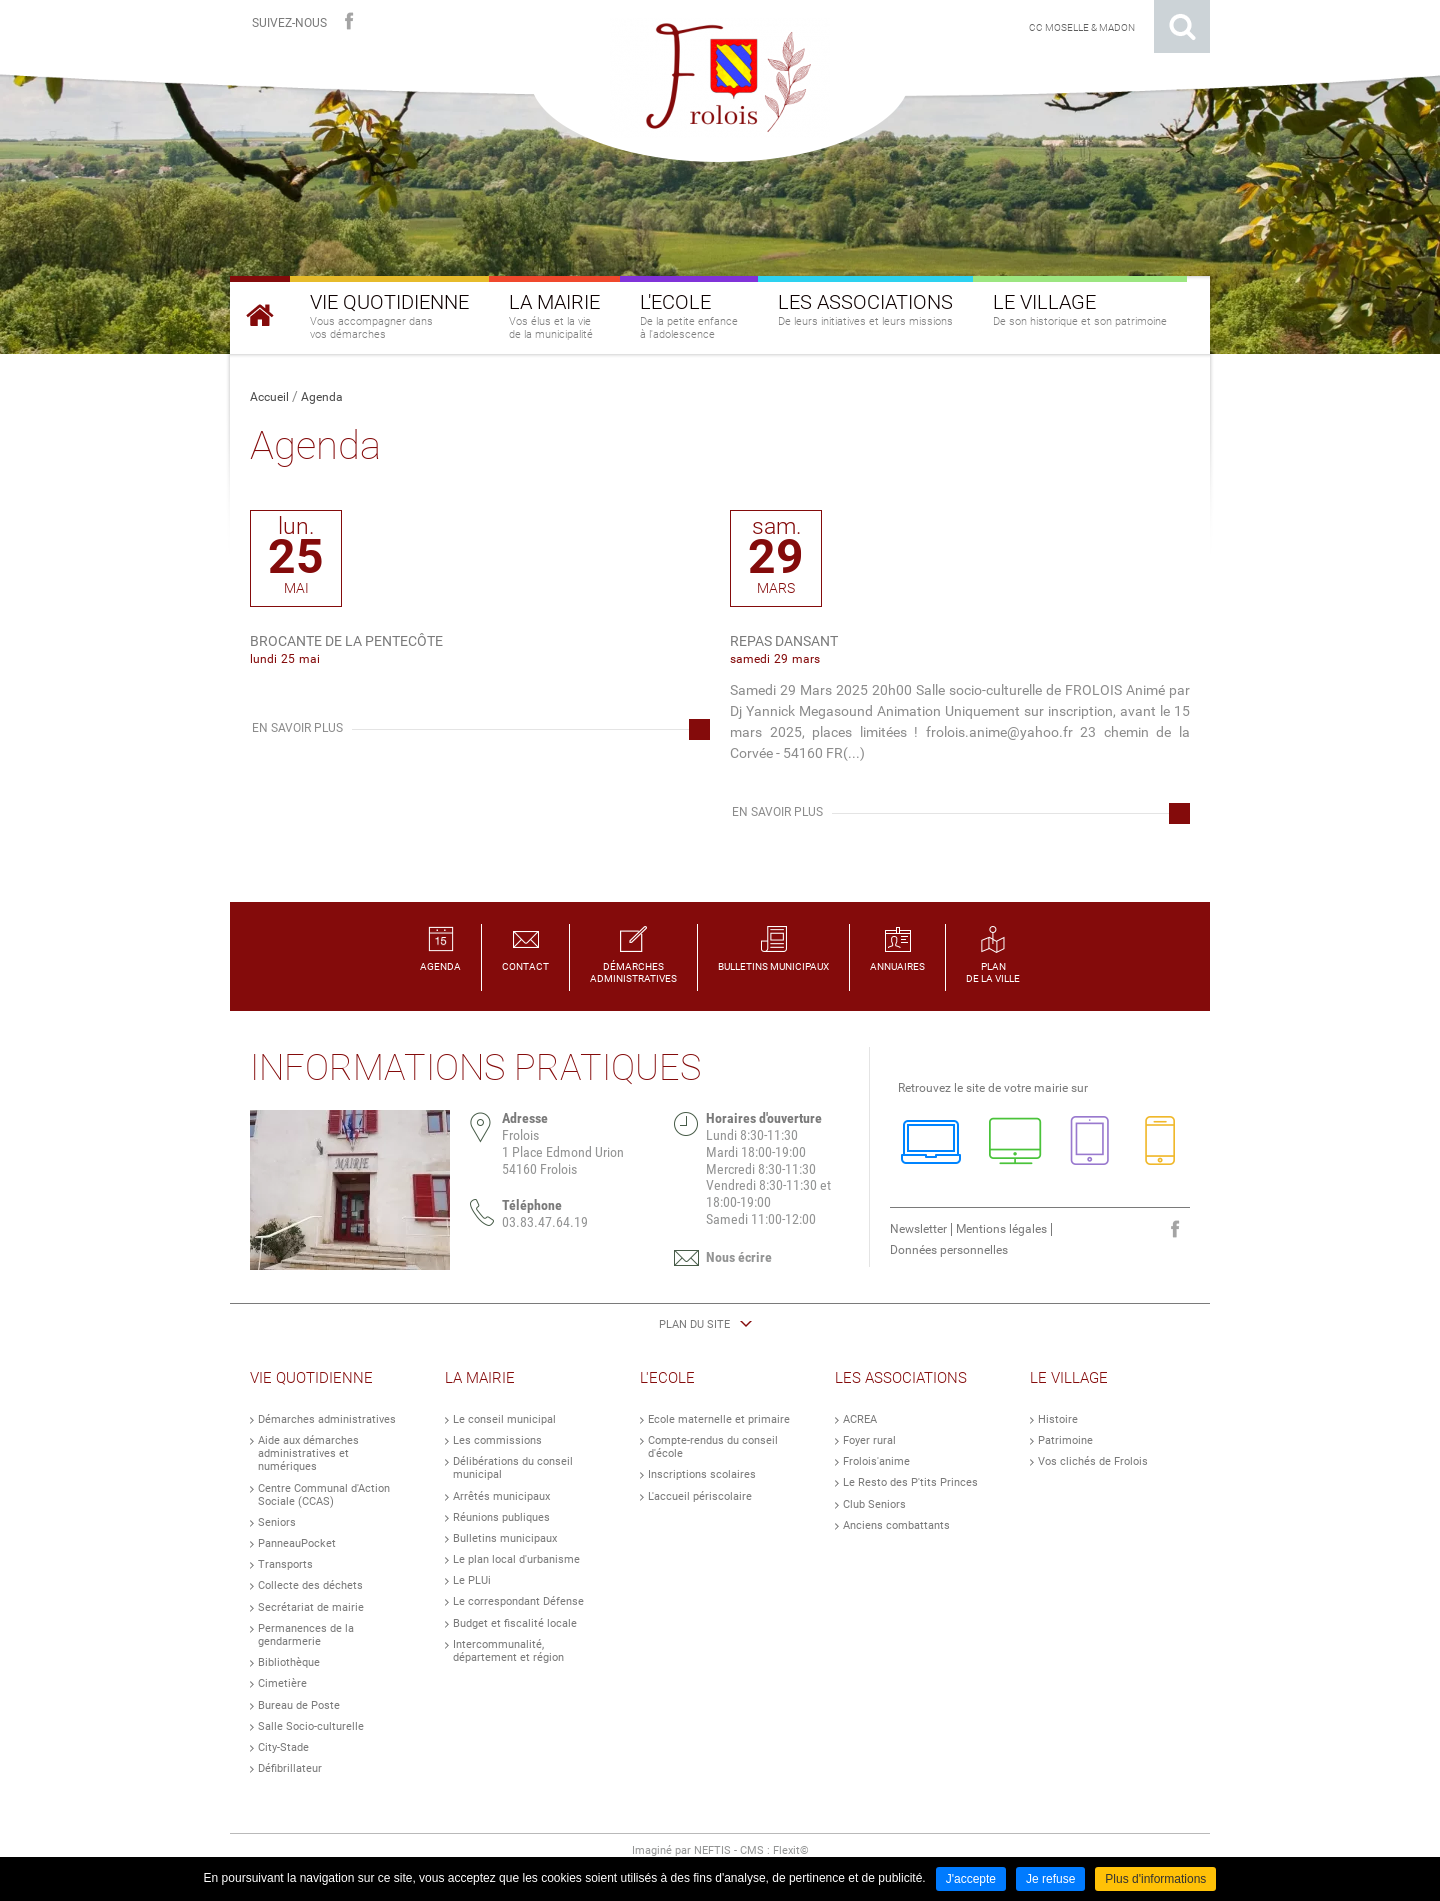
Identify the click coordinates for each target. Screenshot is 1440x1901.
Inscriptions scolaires (702, 1474)
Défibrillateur (290, 1768)
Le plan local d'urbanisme (516, 1559)
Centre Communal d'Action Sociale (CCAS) (324, 1495)
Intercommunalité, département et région (508, 1651)
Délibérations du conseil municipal (513, 1468)
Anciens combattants (896, 1525)
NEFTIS (712, 1850)
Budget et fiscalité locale (515, 1623)
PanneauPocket (297, 1543)
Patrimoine (1065, 1440)
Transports (285, 1564)
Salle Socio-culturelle (311, 1726)
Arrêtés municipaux (501, 1496)
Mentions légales (1001, 1229)
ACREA (860, 1419)
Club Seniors (874, 1504)
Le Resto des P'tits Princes (910, 1482)
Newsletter (918, 1229)
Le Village (1069, 1378)
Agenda (322, 397)
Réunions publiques (501, 1517)
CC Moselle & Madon (1082, 27)
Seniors (277, 1522)
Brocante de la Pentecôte (346, 641)
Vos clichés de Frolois (1093, 1461)
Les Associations (901, 1378)
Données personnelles (949, 1250)
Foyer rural (869, 1440)
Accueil (269, 397)
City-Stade (283, 1747)
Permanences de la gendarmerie (306, 1635)
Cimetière (282, 1683)
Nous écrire (739, 1257)
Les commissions (497, 1440)
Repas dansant (784, 641)
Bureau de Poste (299, 1705)
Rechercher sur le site (1182, 26)
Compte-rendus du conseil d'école (713, 1447)
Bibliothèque (289, 1662)
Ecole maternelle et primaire (719, 1419)
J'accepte (971, 1879)
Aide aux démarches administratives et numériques (308, 1453)
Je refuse (1050, 1879)
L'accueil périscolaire (700, 1496)
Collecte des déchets (310, 1585)
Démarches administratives (327, 1419)
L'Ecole (667, 1378)
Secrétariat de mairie (311, 1607)
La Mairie (480, 1378)
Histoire (1058, 1419)
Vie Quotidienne (311, 1378)
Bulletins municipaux (505, 1538)
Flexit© (791, 1850)
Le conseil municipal (504, 1419)
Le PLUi (472, 1580)
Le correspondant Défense (518, 1601)
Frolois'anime (876, 1461)
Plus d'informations (1155, 1879)
